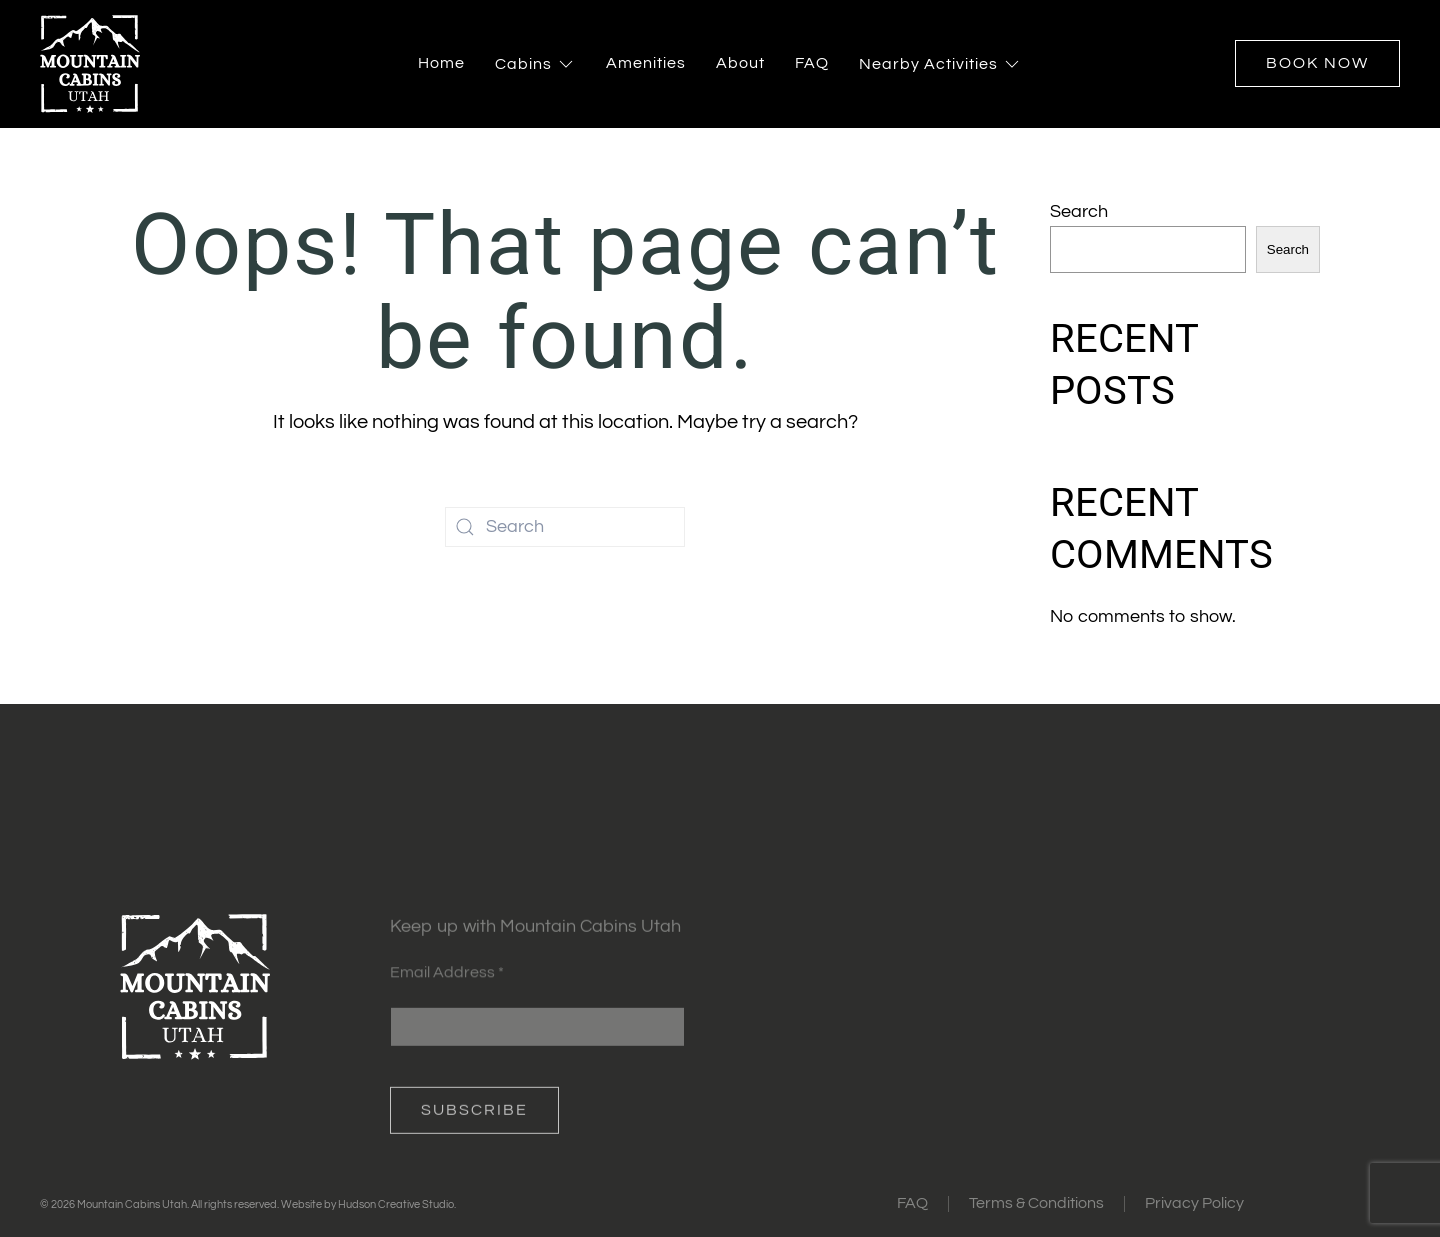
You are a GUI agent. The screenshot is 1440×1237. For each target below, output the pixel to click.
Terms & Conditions (1036, 1203)
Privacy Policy (1194, 1203)
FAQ (812, 63)
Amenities (646, 63)
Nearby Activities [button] (940, 64)
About (740, 63)
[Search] (565, 527)
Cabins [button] (535, 64)
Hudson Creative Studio (396, 1204)
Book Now (1317, 63)
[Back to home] (90, 64)
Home (441, 63)
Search (1079, 211)
